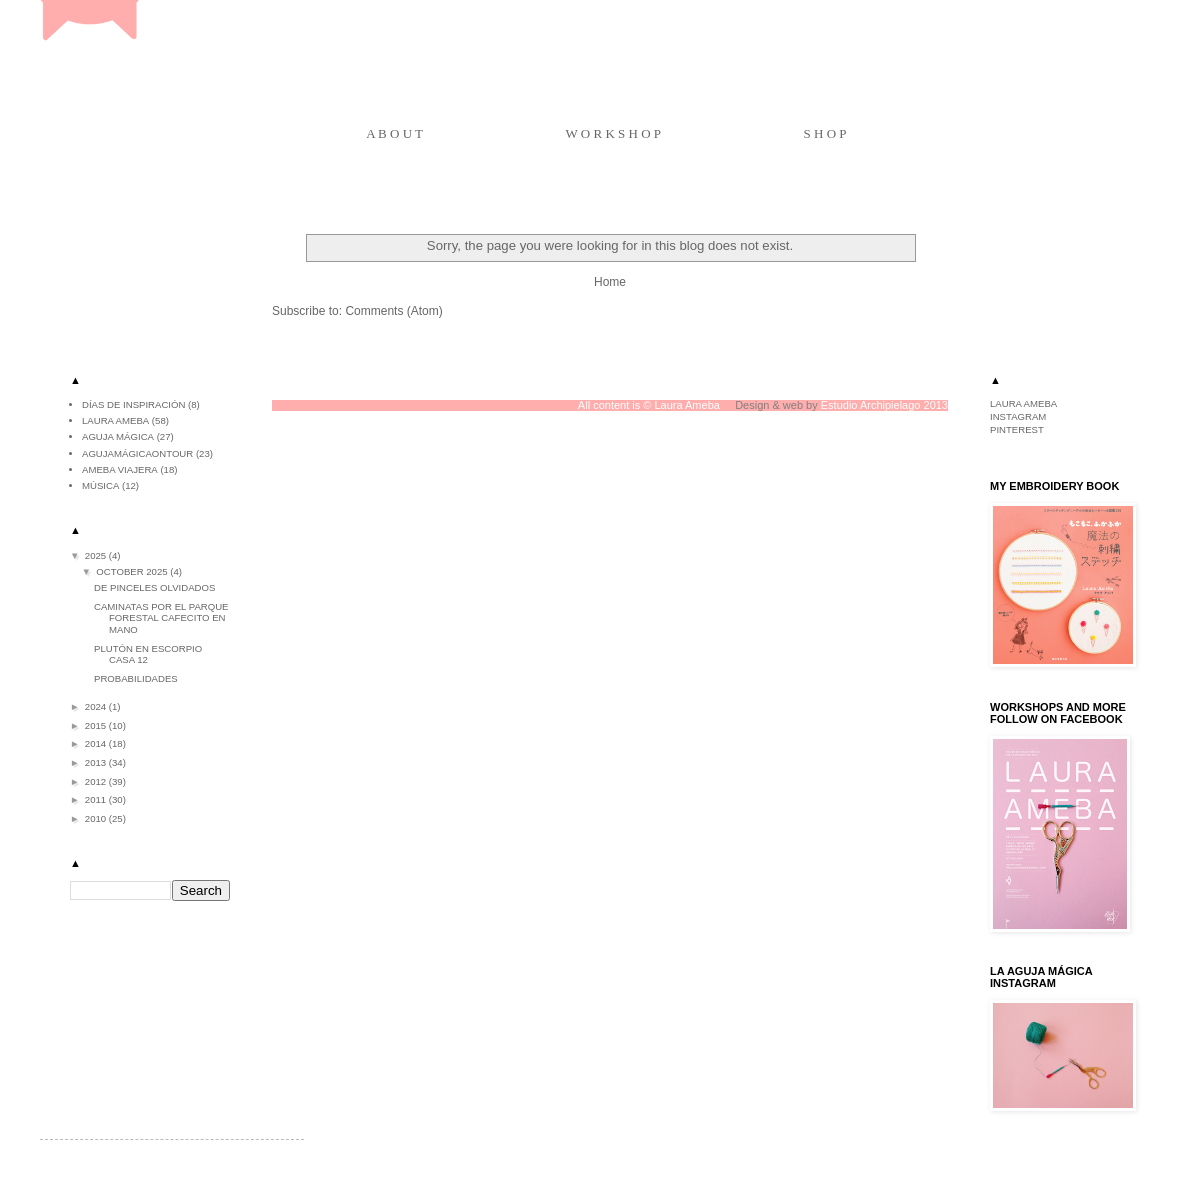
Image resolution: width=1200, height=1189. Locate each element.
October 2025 (133, 571)
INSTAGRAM (1018, 416)
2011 (97, 799)
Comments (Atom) (393, 311)
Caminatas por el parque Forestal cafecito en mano (161, 618)
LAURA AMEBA (1023, 403)
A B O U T (394, 133)
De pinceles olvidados (154, 587)
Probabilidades (136, 678)
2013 (97, 762)
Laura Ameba (115, 420)
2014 (97, 743)
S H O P (825, 133)
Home (610, 282)
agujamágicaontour (137, 453)
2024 (97, 706)
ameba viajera (120, 469)
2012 (97, 781)
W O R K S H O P (613, 133)
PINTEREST (1017, 429)
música (100, 485)
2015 (97, 725)
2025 (97, 555)
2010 (97, 818)
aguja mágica (118, 436)
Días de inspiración (133, 404)
